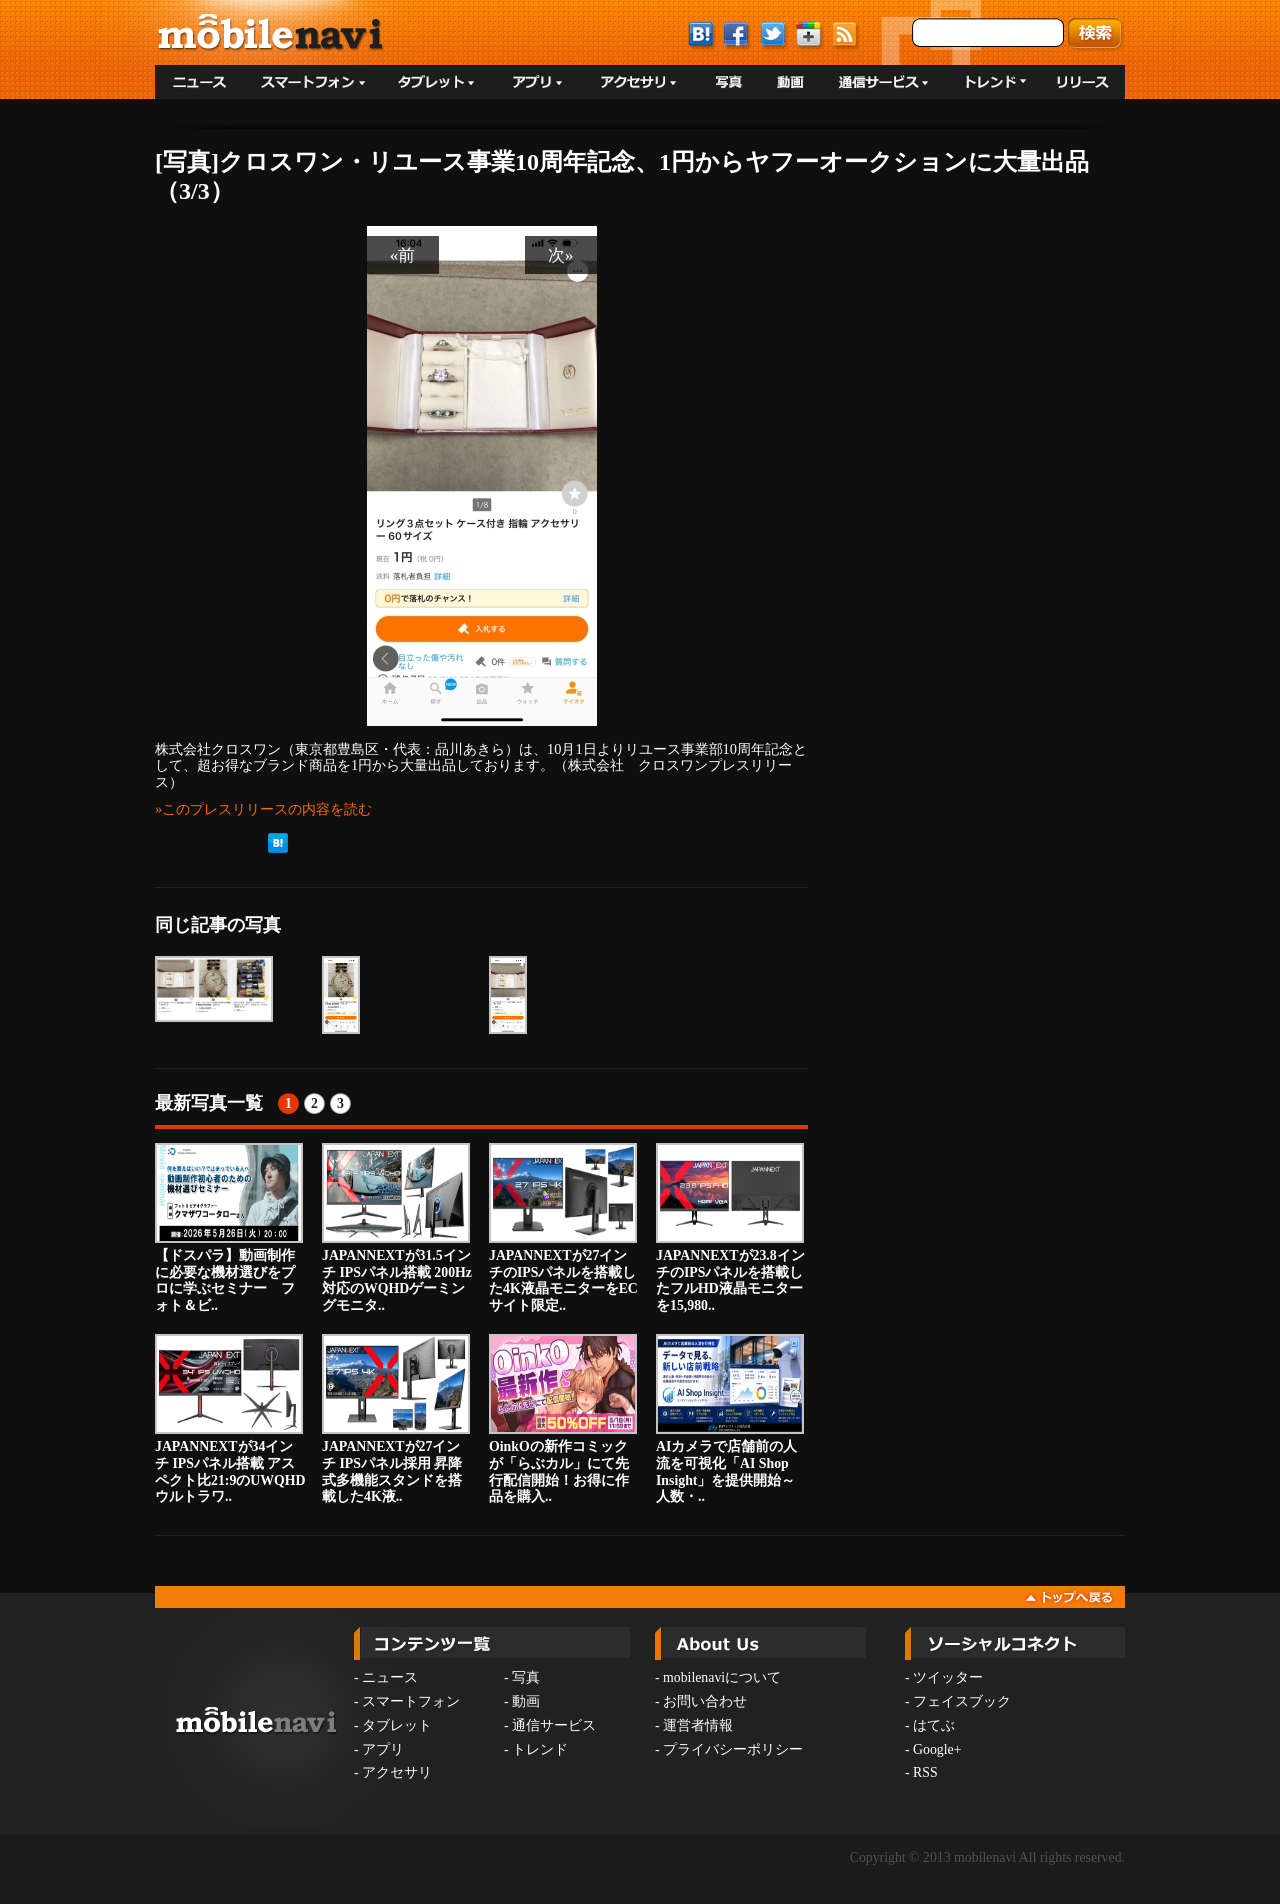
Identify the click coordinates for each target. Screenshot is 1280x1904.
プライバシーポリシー (733, 1749)
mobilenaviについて (722, 1677)
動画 (526, 1701)
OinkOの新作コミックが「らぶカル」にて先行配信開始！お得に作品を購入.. (563, 1419)
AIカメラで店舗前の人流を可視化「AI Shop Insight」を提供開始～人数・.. (730, 1419)
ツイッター (948, 1677)
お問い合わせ (705, 1701)
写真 (526, 1677)
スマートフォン (411, 1701)
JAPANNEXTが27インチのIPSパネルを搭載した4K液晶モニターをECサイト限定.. (563, 1228)
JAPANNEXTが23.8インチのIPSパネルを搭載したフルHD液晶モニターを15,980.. (730, 1228)
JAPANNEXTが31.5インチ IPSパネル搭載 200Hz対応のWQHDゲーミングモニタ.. (397, 1228)
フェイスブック (962, 1701)
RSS (925, 1772)
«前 (403, 255)
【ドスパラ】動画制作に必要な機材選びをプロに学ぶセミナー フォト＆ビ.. (229, 1228)
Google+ (937, 1749)
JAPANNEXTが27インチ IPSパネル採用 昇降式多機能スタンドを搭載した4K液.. (396, 1419)
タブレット (397, 1725)
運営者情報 (698, 1725)
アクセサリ (397, 1772)
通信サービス (554, 1725)
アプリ (383, 1749)
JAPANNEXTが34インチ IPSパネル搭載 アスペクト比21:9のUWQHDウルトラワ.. (230, 1419)
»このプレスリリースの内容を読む (263, 809)
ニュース (390, 1677)
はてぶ (934, 1725)
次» (561, 255)
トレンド (540, 1749)
